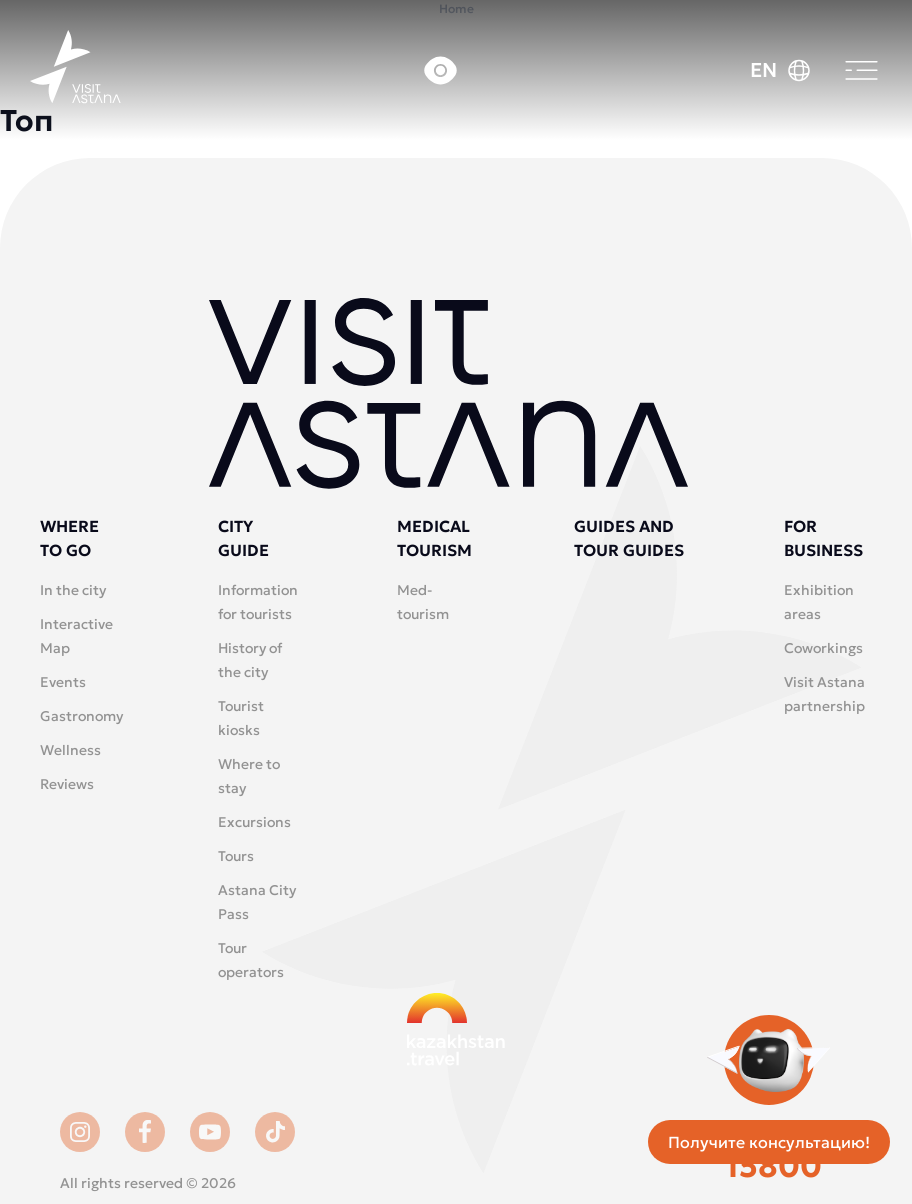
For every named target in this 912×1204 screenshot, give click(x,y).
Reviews (67, 784)
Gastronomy (81, 716)
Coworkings (823, 648)
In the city (73, 590)
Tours (236, 856)
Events (63, 682)
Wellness (70, 750)
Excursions (254, 822)
